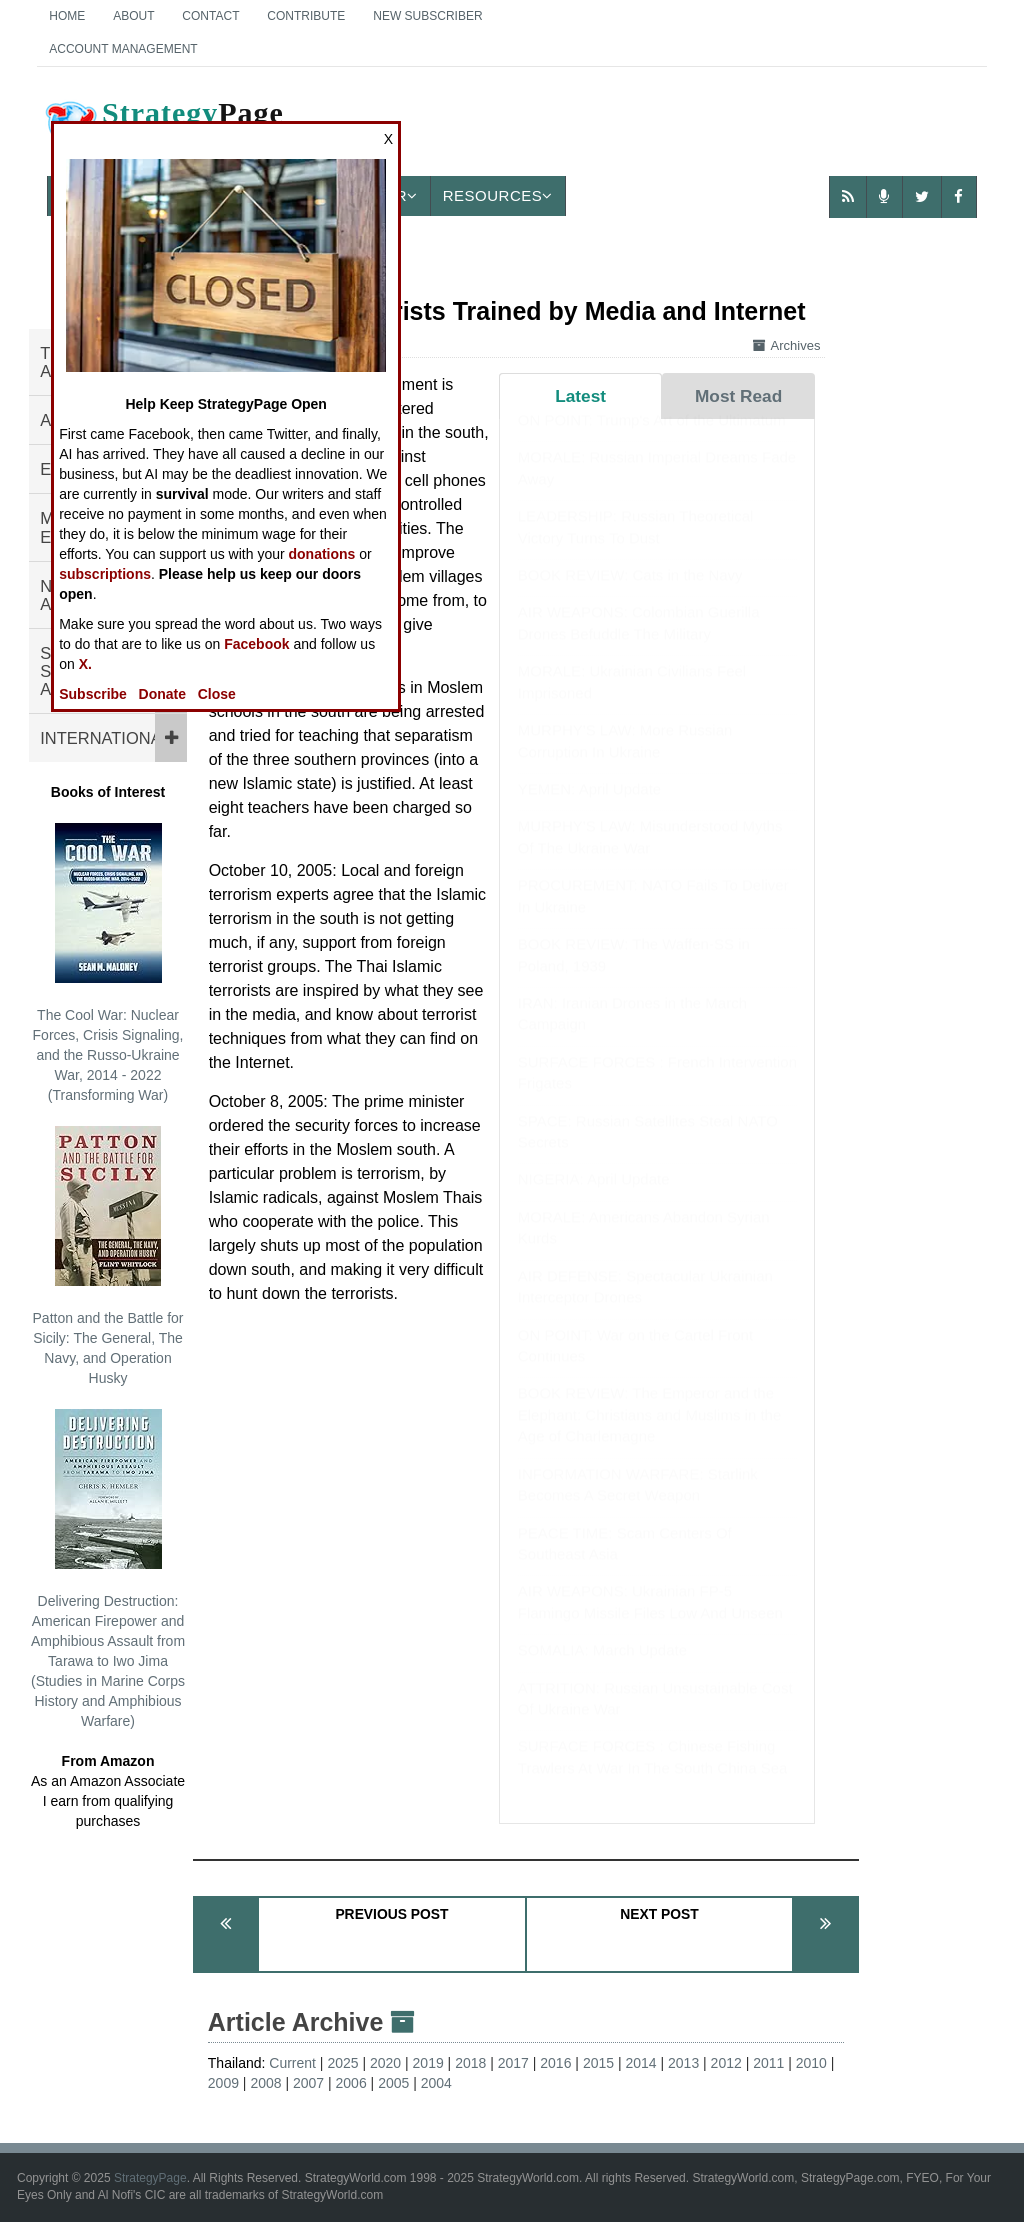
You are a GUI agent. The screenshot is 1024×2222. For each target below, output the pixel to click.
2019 (428, 2063)
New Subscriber (427, 16)
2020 (385, 2063)
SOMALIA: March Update (602, 1669)
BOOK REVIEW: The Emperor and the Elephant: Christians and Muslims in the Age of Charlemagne (649, 1434)
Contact (210, 16)
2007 (308, 2083)
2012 (726, 2063)
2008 (265, 2083)
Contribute (306, 16)
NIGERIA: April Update (594, 1198)
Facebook (256, 644)
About (133, 16)
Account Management (123, 49)
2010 (811, 2063)
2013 (683, 2063)
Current (292, 2063)
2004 (436, 2083)
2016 (555, 2063)
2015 (598, 2063)
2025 (342, 2063)
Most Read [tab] (738, 396)
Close (217, 694)
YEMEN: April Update (589, 808)
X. (85, 664)
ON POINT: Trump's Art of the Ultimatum (652, 439)
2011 (768, 2063)
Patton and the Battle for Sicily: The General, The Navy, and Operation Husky (108, 1256)
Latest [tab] (580, 396)
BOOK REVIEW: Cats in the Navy (630, 594)
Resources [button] (498, 195)
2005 (393, 2083)
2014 (640, 2063)
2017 (513, 2063)
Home (67, 16)
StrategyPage (150, 2178)
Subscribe (93, 694)
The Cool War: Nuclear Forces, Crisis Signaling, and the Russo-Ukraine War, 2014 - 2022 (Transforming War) (108, 963)
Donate (162, 694)
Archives (787, 345)
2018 (470, 2063)
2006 (351, 2083)
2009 (223, 2083)
